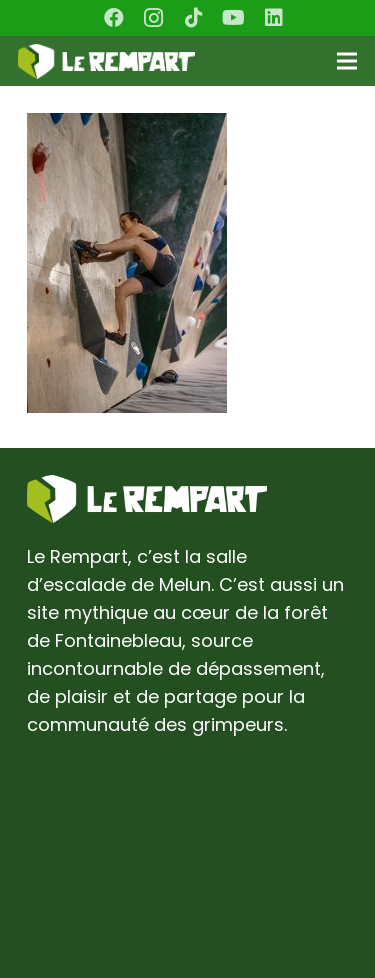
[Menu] (347, 61)
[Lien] (106, 61)
